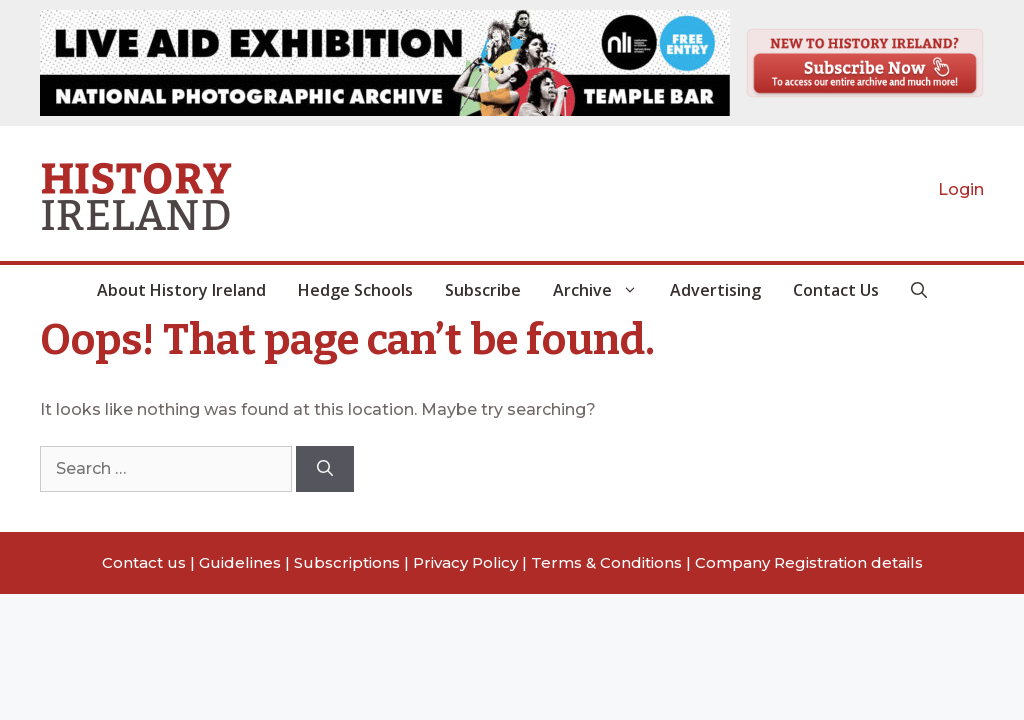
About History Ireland (181, 290)
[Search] (325, 469)
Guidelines (240, 562)
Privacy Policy (465, 562)
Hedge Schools (355, 290)
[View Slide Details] (385, 63)
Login (961, 189)
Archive (603, 290)
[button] (919, 290)
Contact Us (836, 290)
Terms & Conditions (606, 562)
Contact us (144, 562)
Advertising (715, 290)
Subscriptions (347, 562)
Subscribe (483, 290)
